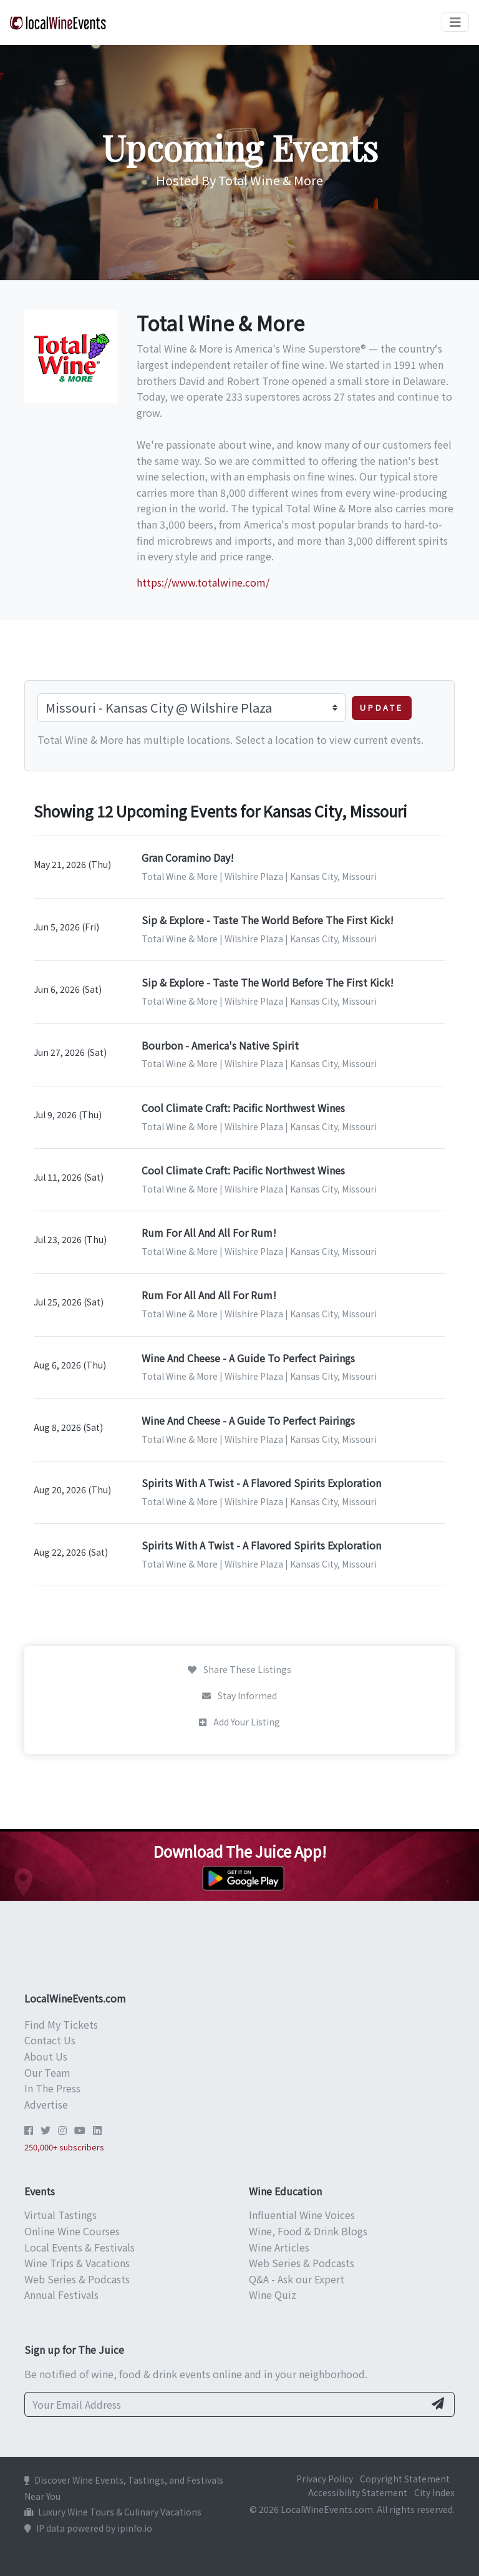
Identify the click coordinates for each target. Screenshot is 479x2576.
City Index (434, 2492)
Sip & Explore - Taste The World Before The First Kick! (268, 919)
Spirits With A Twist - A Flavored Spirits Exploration (261, 1482)
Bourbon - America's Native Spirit (220, 1045)
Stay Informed (239, 1695)
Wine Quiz (272, 2294)
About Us (45, 2056)
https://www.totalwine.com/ (203, 582)
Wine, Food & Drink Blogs (308, 2230)
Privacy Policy (324, 2478)
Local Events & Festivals (79, 2247)
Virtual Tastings (60, 2214)
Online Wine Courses (72, 2230)
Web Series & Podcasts (77, 2278)
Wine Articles (279, 2247)
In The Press (52, 2088)
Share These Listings (239, 1669)
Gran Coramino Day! (188, 857)
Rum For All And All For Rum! (209, 1232)
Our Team (47, 2072)
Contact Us (49, 2039)
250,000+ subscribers (64, 2147)
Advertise (46, 2104)
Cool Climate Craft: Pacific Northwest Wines (243, 1107)
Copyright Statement (405, 2478)
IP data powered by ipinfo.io (88, 2528)
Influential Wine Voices (302, 2214)
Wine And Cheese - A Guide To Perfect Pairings (248, 1357)
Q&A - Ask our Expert (296, 2278)
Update (382, 707)
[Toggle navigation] (455, 22)
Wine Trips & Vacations (77, 2262)
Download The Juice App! (239, 1851)
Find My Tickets (61, 2024)
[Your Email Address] (224, 2404)
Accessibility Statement (357, 2492)
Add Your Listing (239, 1721)
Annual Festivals (61, 2294)
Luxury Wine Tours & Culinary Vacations (112, 2511)
